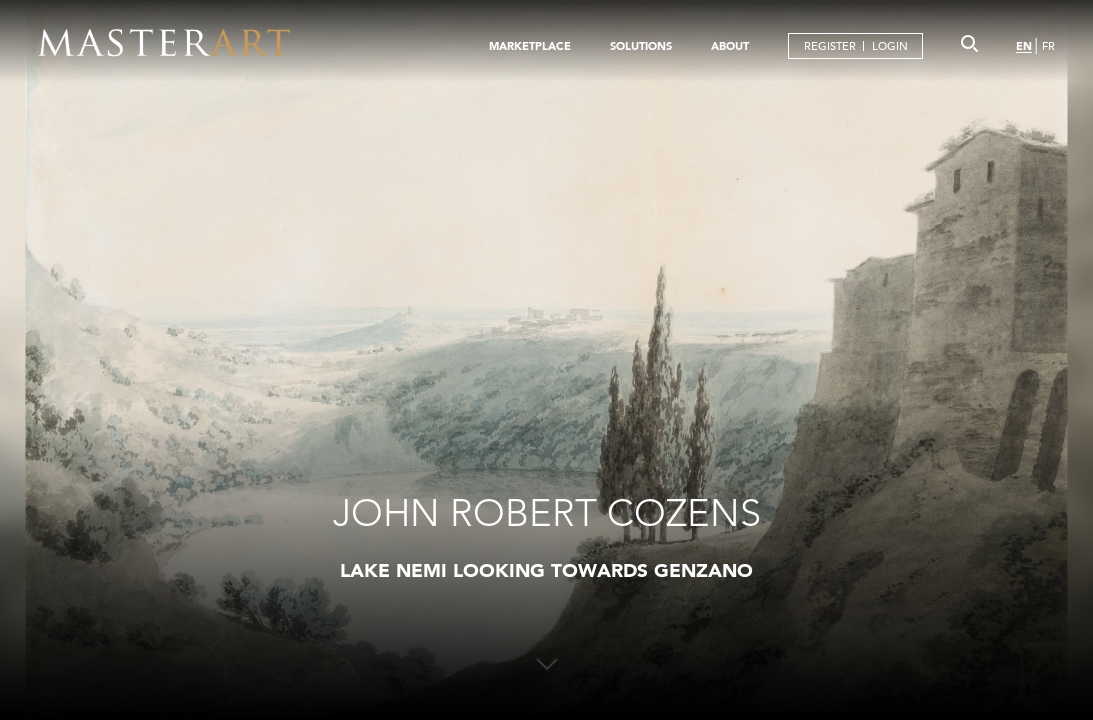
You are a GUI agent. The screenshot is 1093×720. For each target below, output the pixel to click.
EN (1024, 46)
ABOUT (730, 46)
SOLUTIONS (641, 46)
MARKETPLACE (530, 46)
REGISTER (830, 46)
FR (1048, 46)
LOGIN (890, 46)
